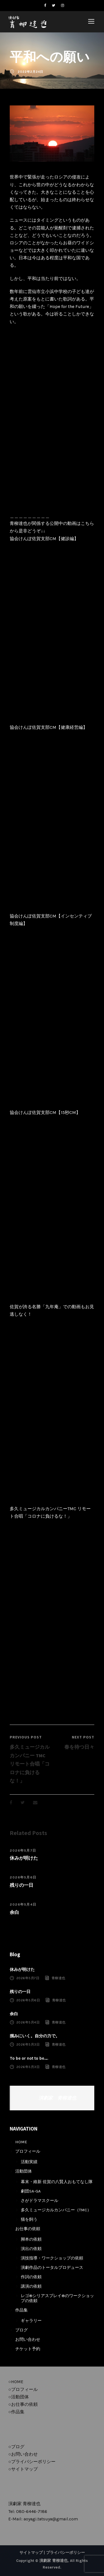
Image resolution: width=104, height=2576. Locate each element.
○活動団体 (18, 2396)
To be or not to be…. (29, 2058)
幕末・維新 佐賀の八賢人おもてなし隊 (57, 2181)
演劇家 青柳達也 (57, 2098)
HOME (21, 2141)
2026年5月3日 (28, 2044)
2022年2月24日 (30, 72)
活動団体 (23, 2171)
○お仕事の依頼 (23, 2404)
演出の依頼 (31, 2248)
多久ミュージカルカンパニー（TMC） (56, 2209)
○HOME (15, 2381)
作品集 (21, 2310)
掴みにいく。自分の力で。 (35, 2035)
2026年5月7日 (23, 1850)
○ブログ (16, 2446)
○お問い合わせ (23, 2454)
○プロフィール (23, 2389)
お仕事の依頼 (27, 2228)
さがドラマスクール (39, 2200)
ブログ (21, 2330)
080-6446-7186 (31, 2511)
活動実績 (29, 2161)
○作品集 (16, 2411)
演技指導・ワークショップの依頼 (52, 2258)
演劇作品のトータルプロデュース (52, 2267)
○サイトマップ (23, 2469)
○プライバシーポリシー (31, 2461)
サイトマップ (31, 2552)
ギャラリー (31, 2320)
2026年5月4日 (23, 1904)
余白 (14, 1912)
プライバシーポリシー (65, 2552)
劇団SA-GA (31, 2191)
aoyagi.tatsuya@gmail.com (51, 2518)
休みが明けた (24, 1858)
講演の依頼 (31, 2286)
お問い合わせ (27, 2339)
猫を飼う (29, 2219)
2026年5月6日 (23, 1877)
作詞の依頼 (31, 2276)
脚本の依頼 (31, 2239)
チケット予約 (27, 2348)
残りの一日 (21, 1885)
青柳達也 (58, 1978)
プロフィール (27, 2151)
